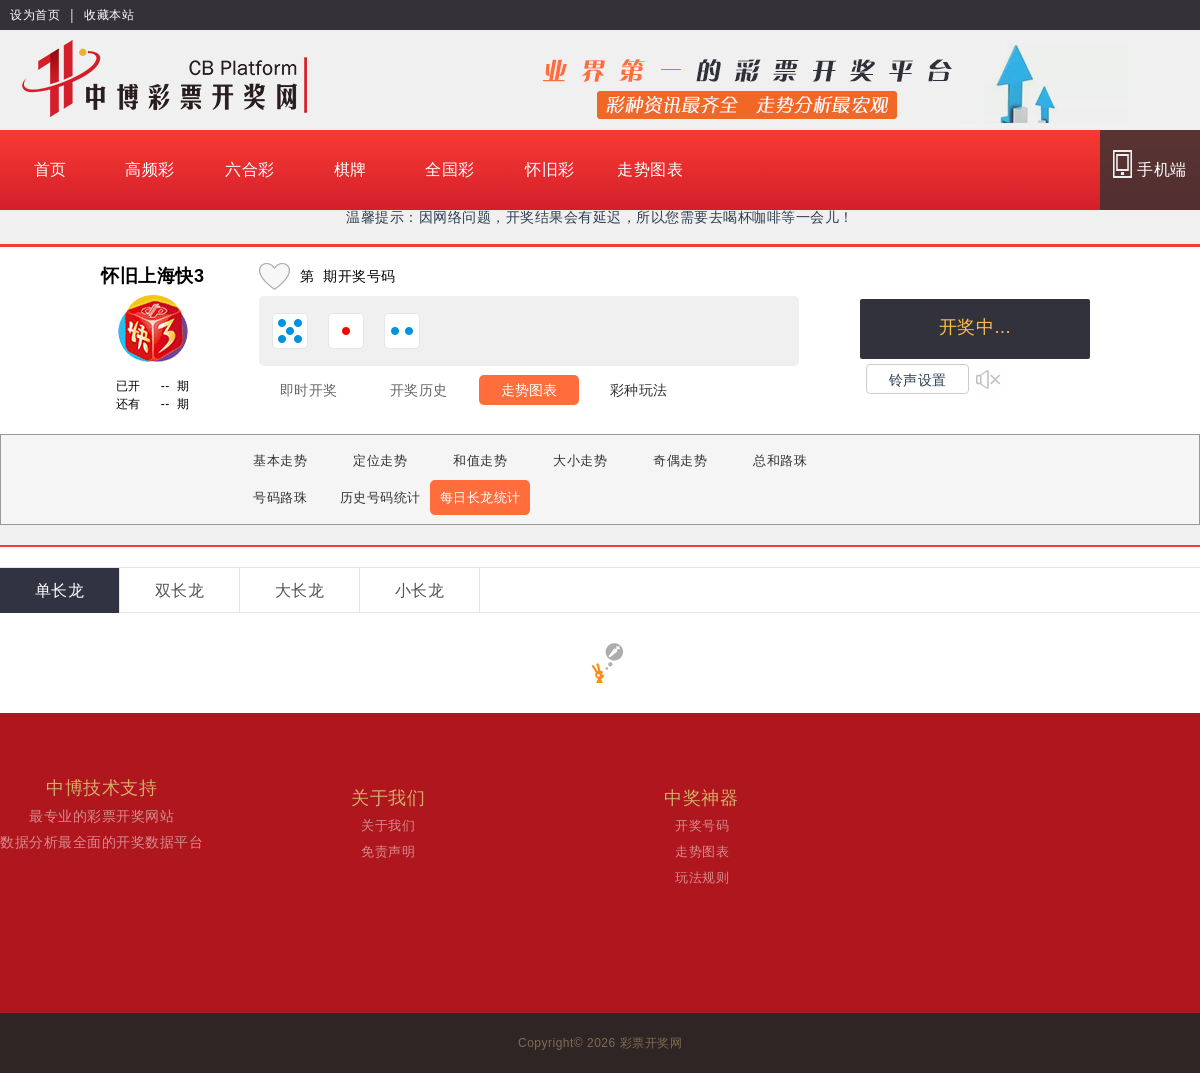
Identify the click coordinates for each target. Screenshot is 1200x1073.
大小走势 (580, 460)
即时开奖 (309, 390)
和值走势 (480, 460)
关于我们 (388, 825)
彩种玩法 (639, 390)
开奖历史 (419, 390)
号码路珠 (280, 497)
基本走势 (280, 460)
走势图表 (650, 169)
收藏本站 (109, 15)
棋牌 (350, 169)
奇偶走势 (680, 460)
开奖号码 (702, 825)
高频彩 (150, 169)
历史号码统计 (380, 497)
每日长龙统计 (480, 497)
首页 (50, 169)
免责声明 (388, 851)
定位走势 (380, 460)
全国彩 (450, 169)
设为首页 (35, 15)
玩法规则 (702, 877)
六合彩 (250, 169)
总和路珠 (780, 460)
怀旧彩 (550, 169)
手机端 (1149, 164)
